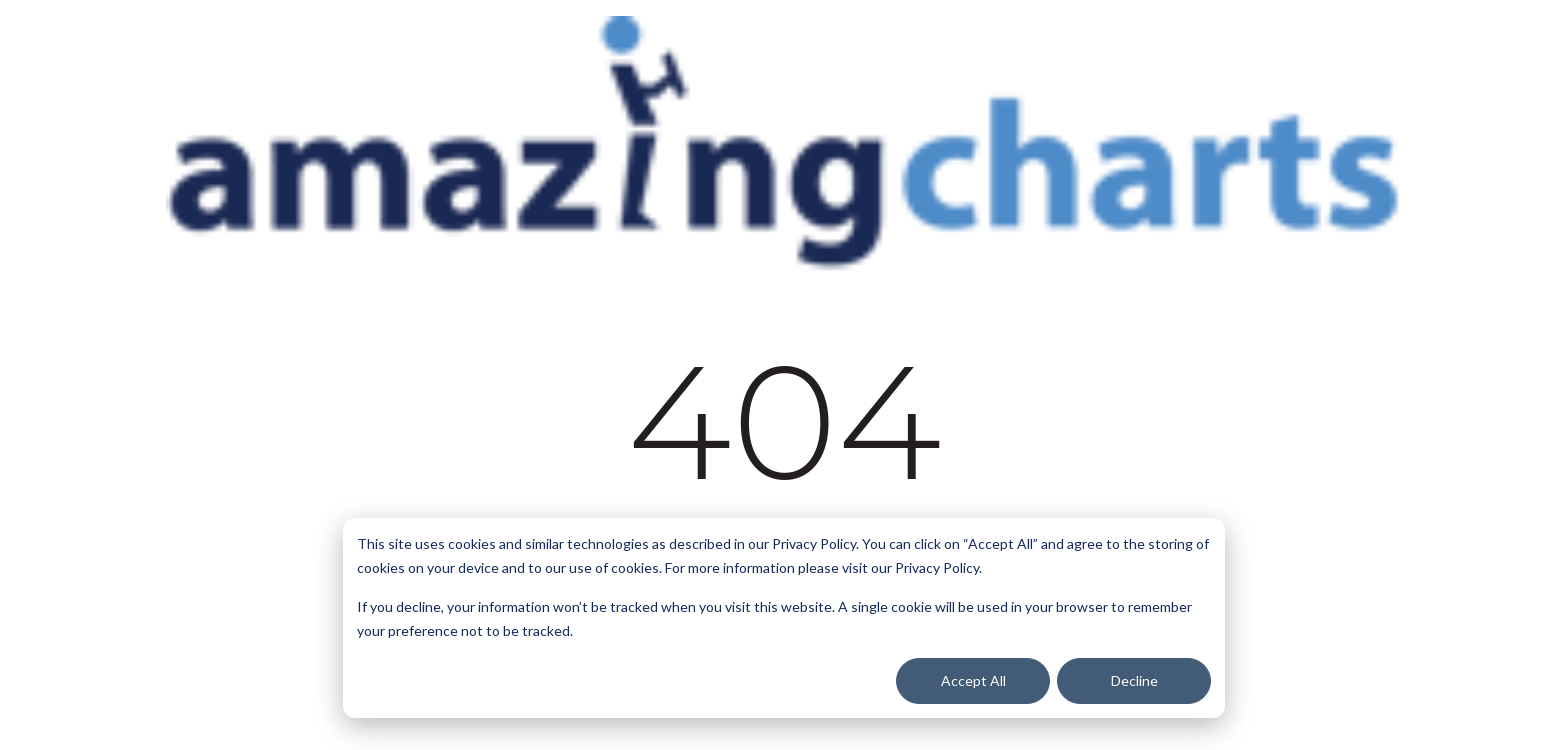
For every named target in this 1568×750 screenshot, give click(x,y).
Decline (1134, 680)
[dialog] (784, 618)
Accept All (973, 680)
